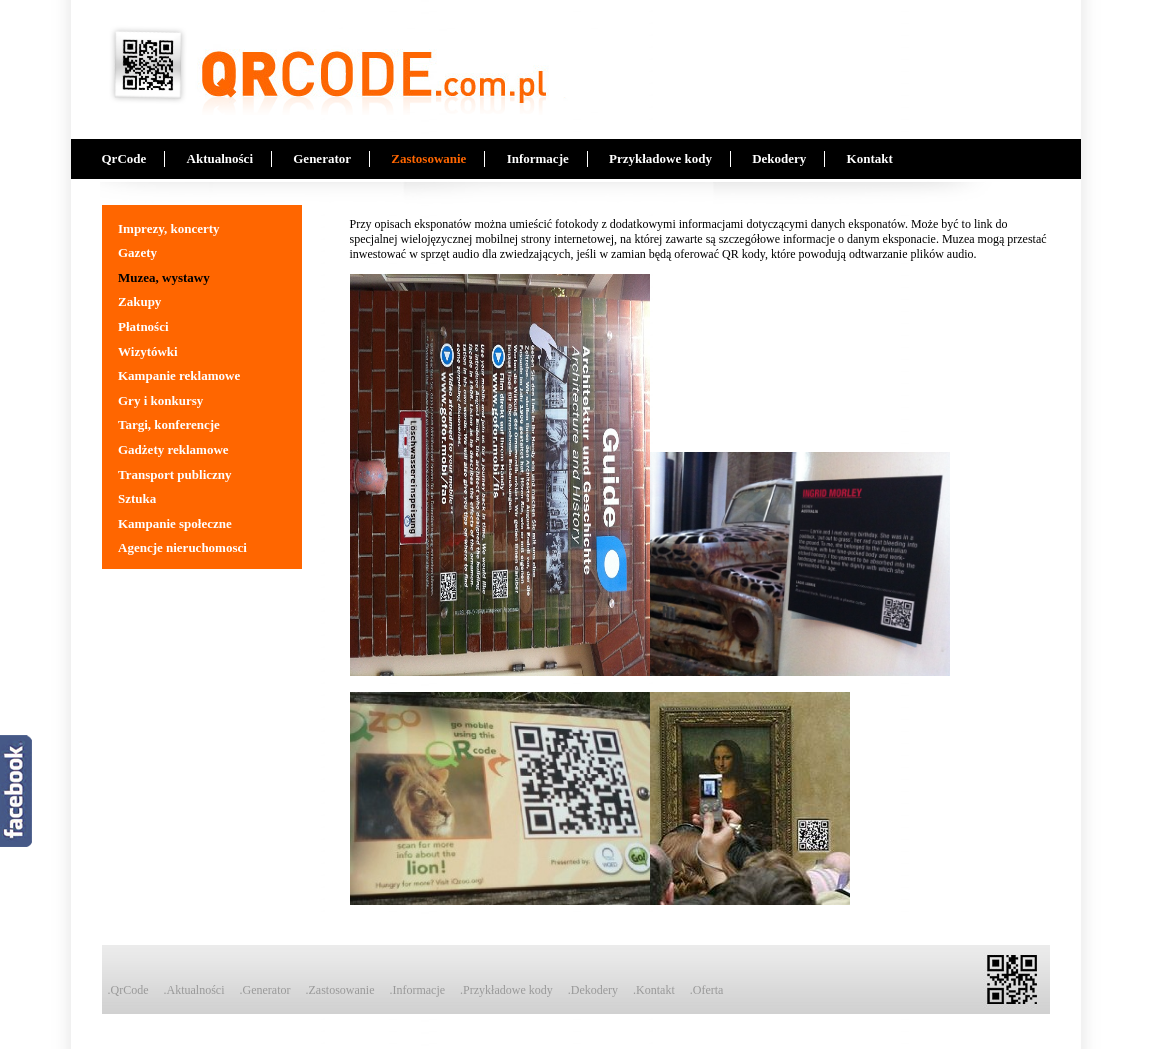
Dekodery (779, 158)
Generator (322, 158)
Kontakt (870, 158)
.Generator (265, 990)
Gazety (137, 252)
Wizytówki (148, 351)
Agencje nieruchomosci (182, 547)
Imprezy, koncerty (169, 228)
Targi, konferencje (169, 424)
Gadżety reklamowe (173, 449)
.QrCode (128, 990)
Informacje (538, 158)
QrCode (124, 158)
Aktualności (220, 158)
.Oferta (707, 990)
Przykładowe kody (660, 158)
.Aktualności (194, 990)
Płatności (143, 326)
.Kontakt (654, 990)
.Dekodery (593, 990)
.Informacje (417, 990)
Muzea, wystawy (164, 277)
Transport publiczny (175, 474)
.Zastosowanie (339, 990)
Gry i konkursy (160, 400)
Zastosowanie (428, 158)
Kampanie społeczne (175, 523)
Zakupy (139, 301)
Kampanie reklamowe (179, 375)
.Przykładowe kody (506, 990)
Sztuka (137, 498)
